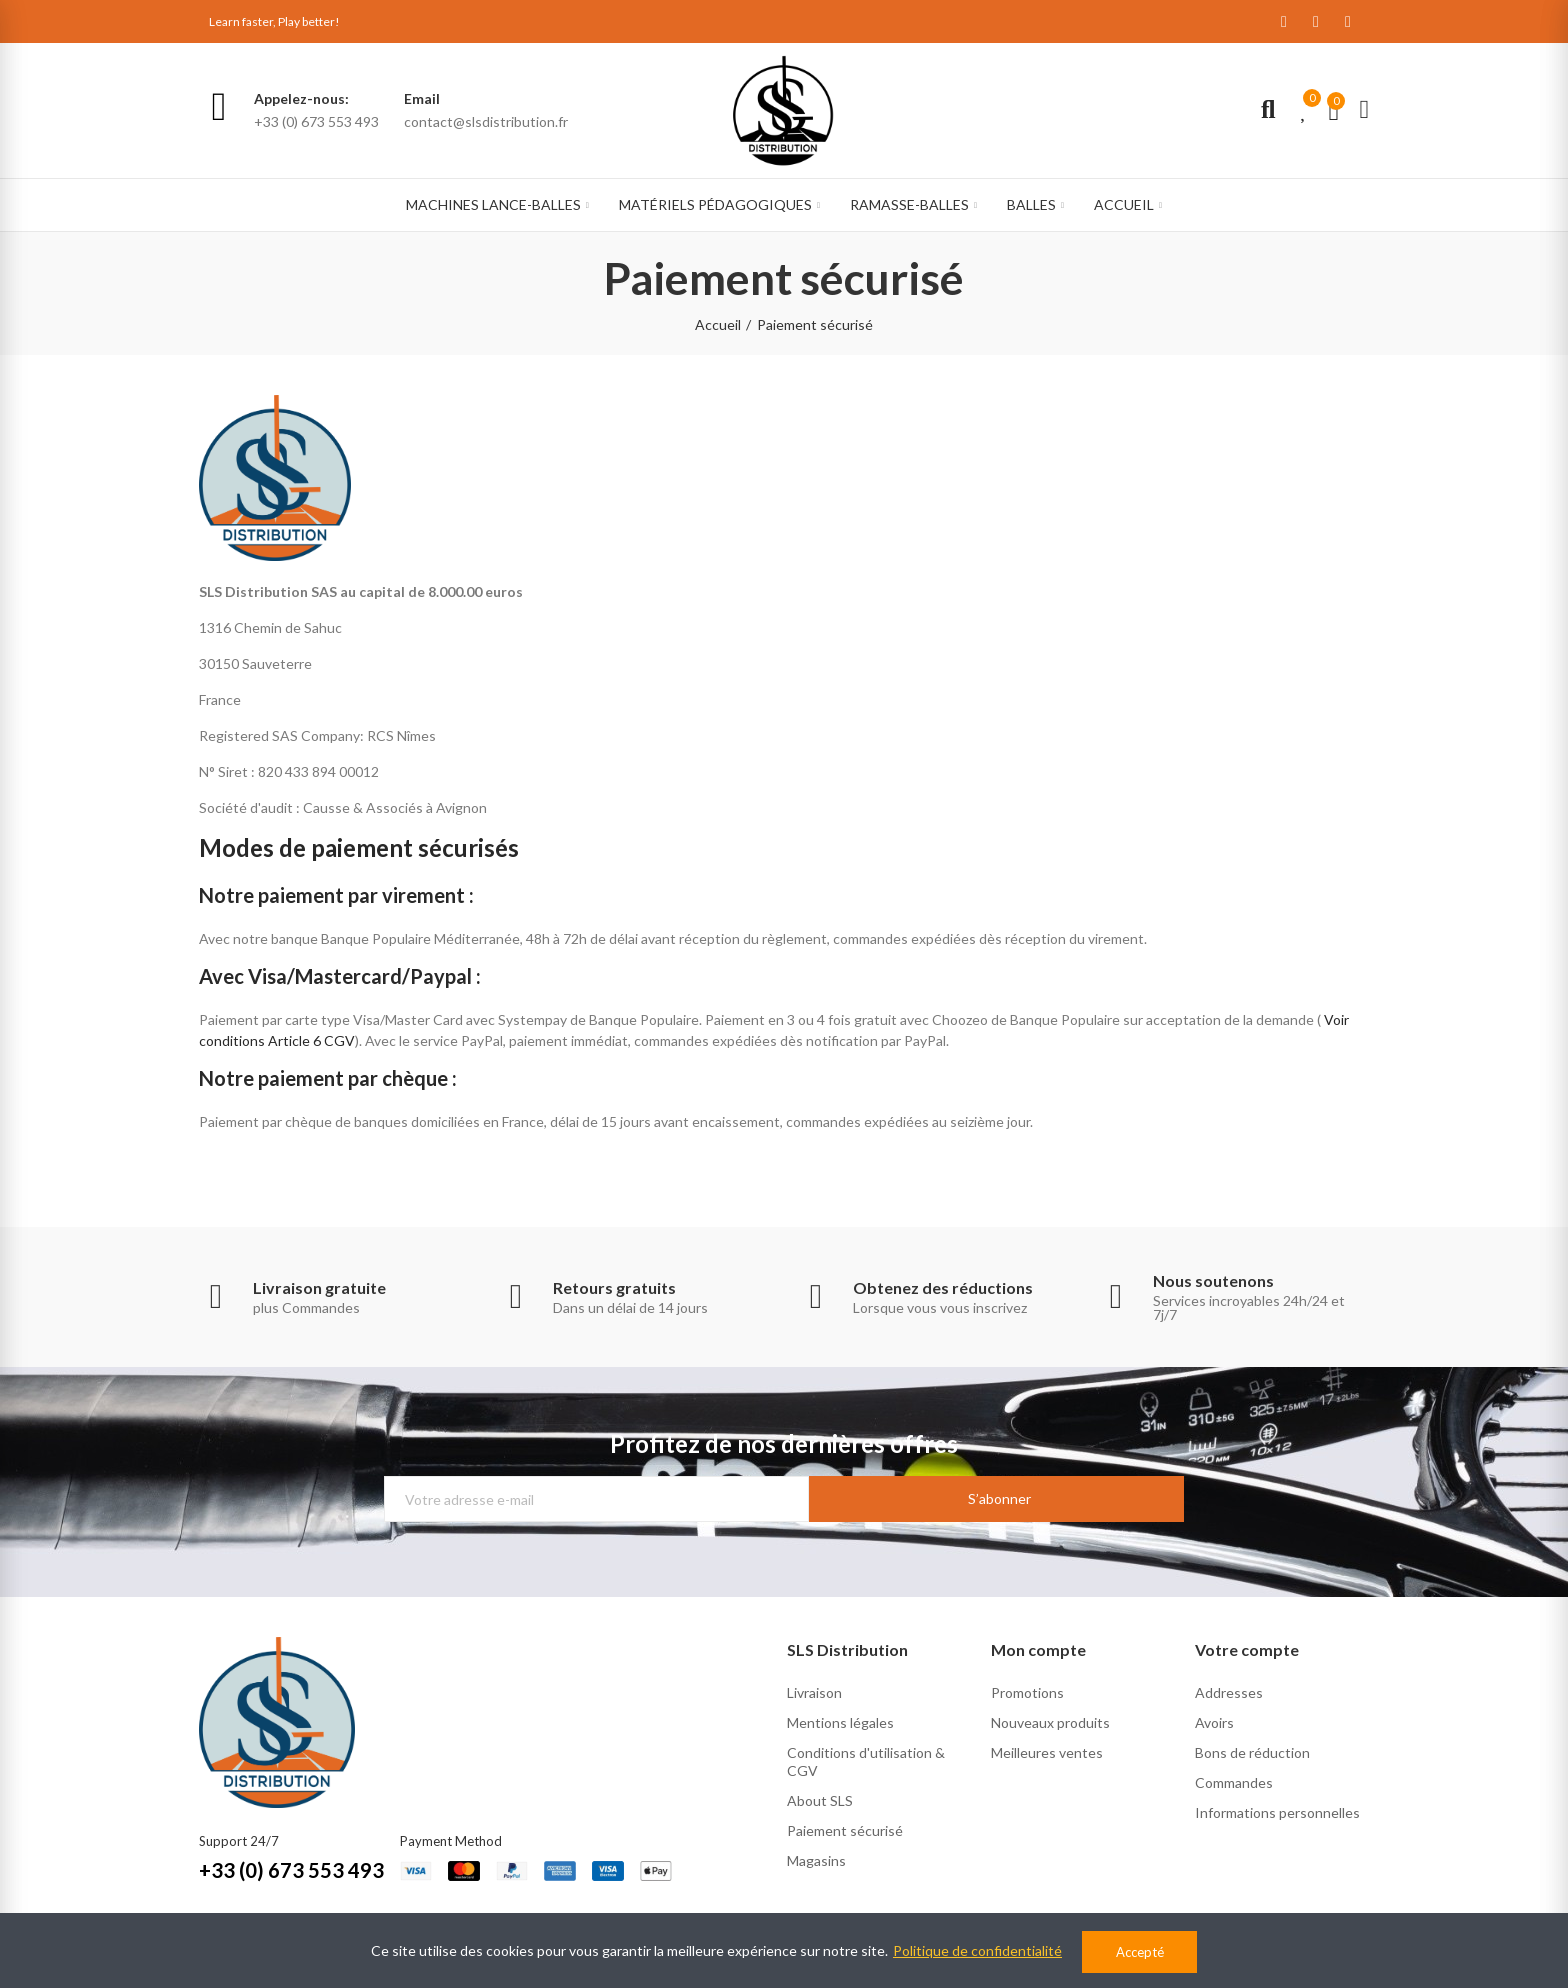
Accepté (1140, 1952)
